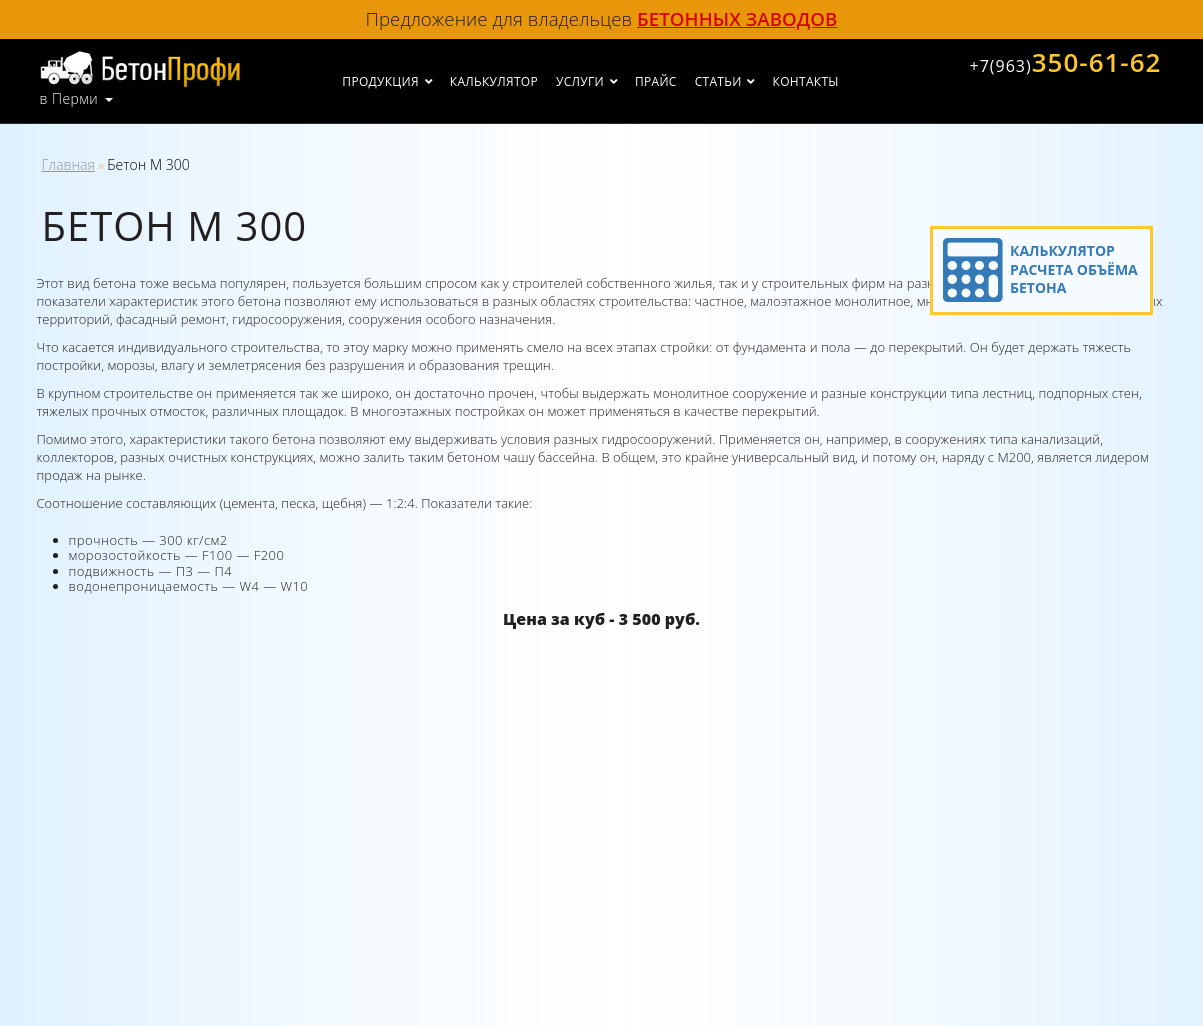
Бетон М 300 (148, 164)
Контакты (806, 81)
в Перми (69, 99)
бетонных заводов (737, 18)
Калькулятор (494, 81)
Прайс (656, 81)
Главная (68, 164)
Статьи (718, 81)
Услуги (580, 81)
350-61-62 (1065, 62)
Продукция (380, 81)
